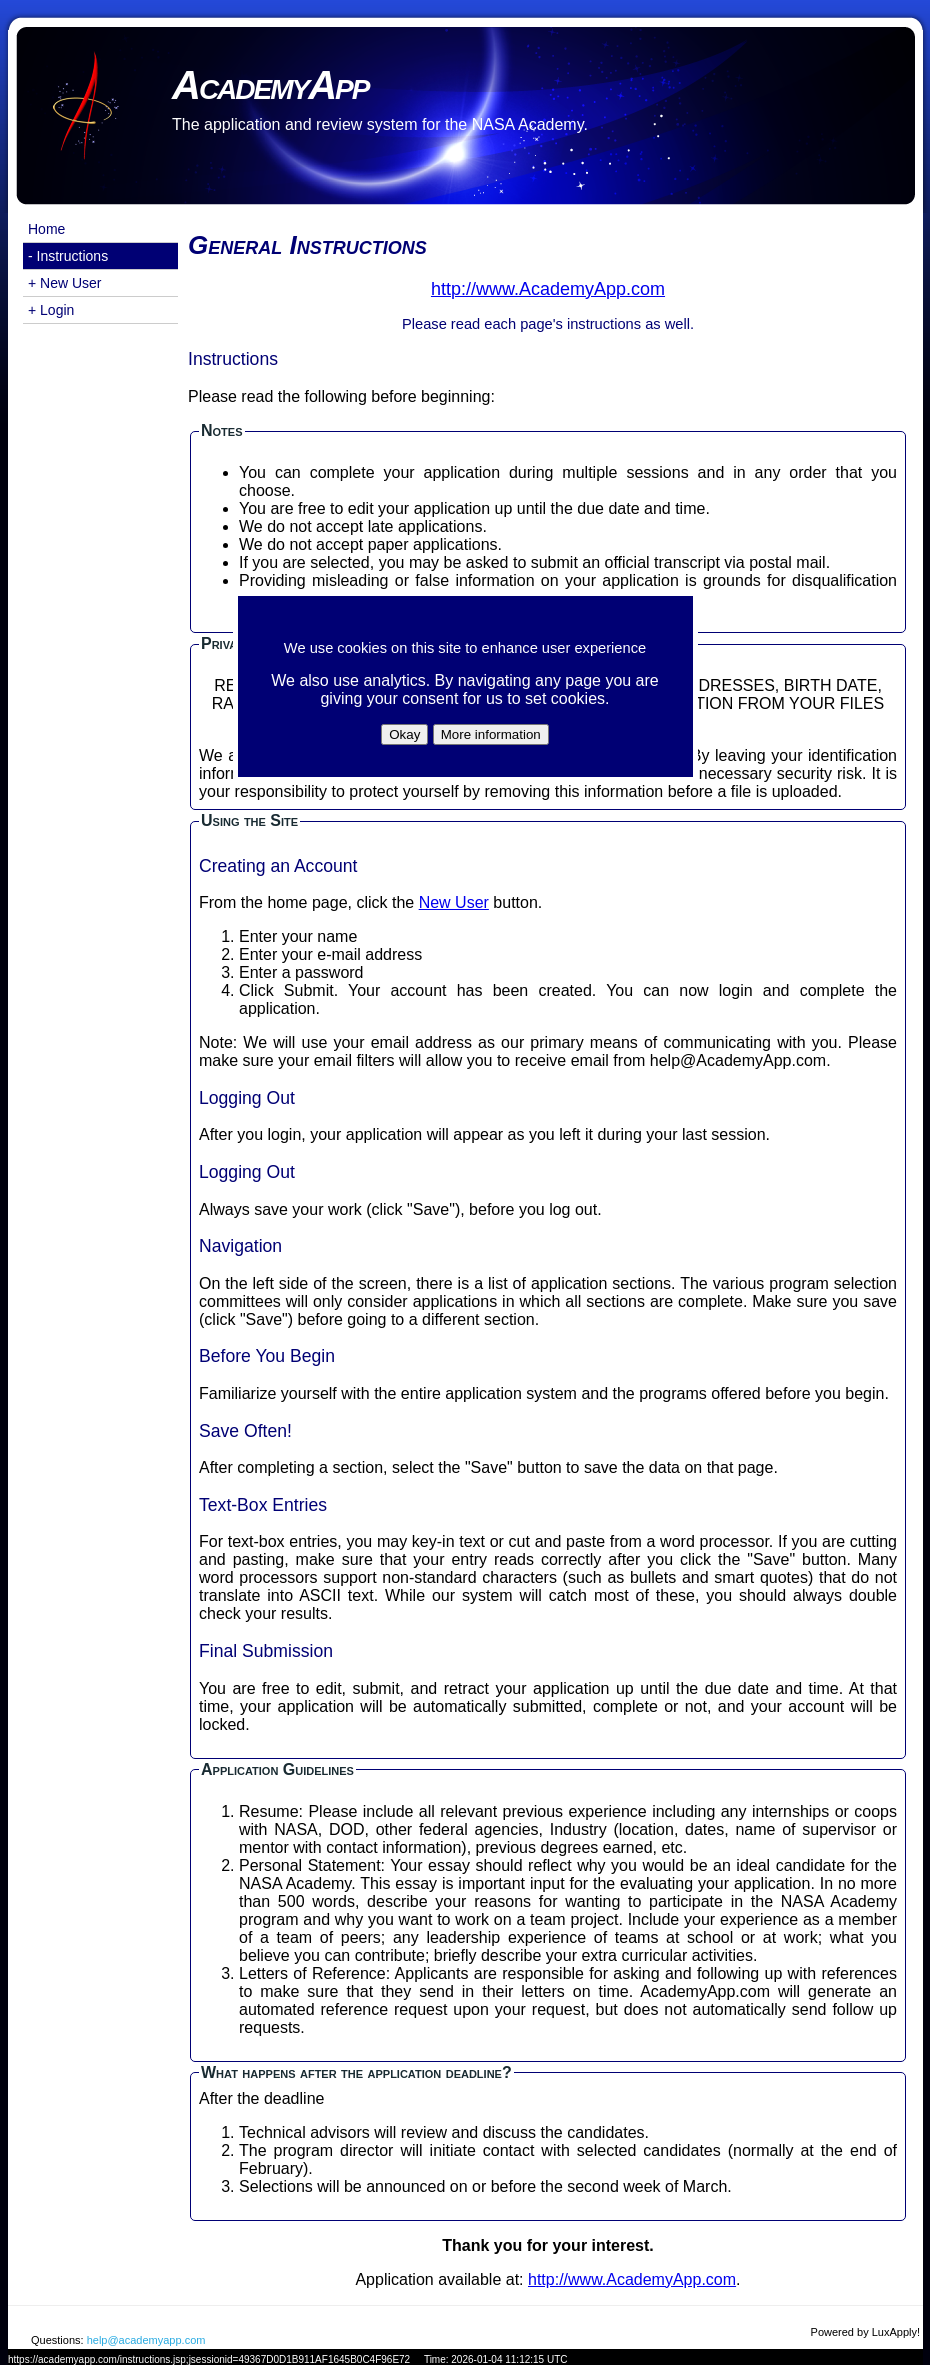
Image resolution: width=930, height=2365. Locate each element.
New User (454, 902)
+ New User (65, 283)
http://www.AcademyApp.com (632, 2279)
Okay (404, 734)
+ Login (51, 310)
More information (491, 734)
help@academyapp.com (146, 2340)
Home (46, 229)
